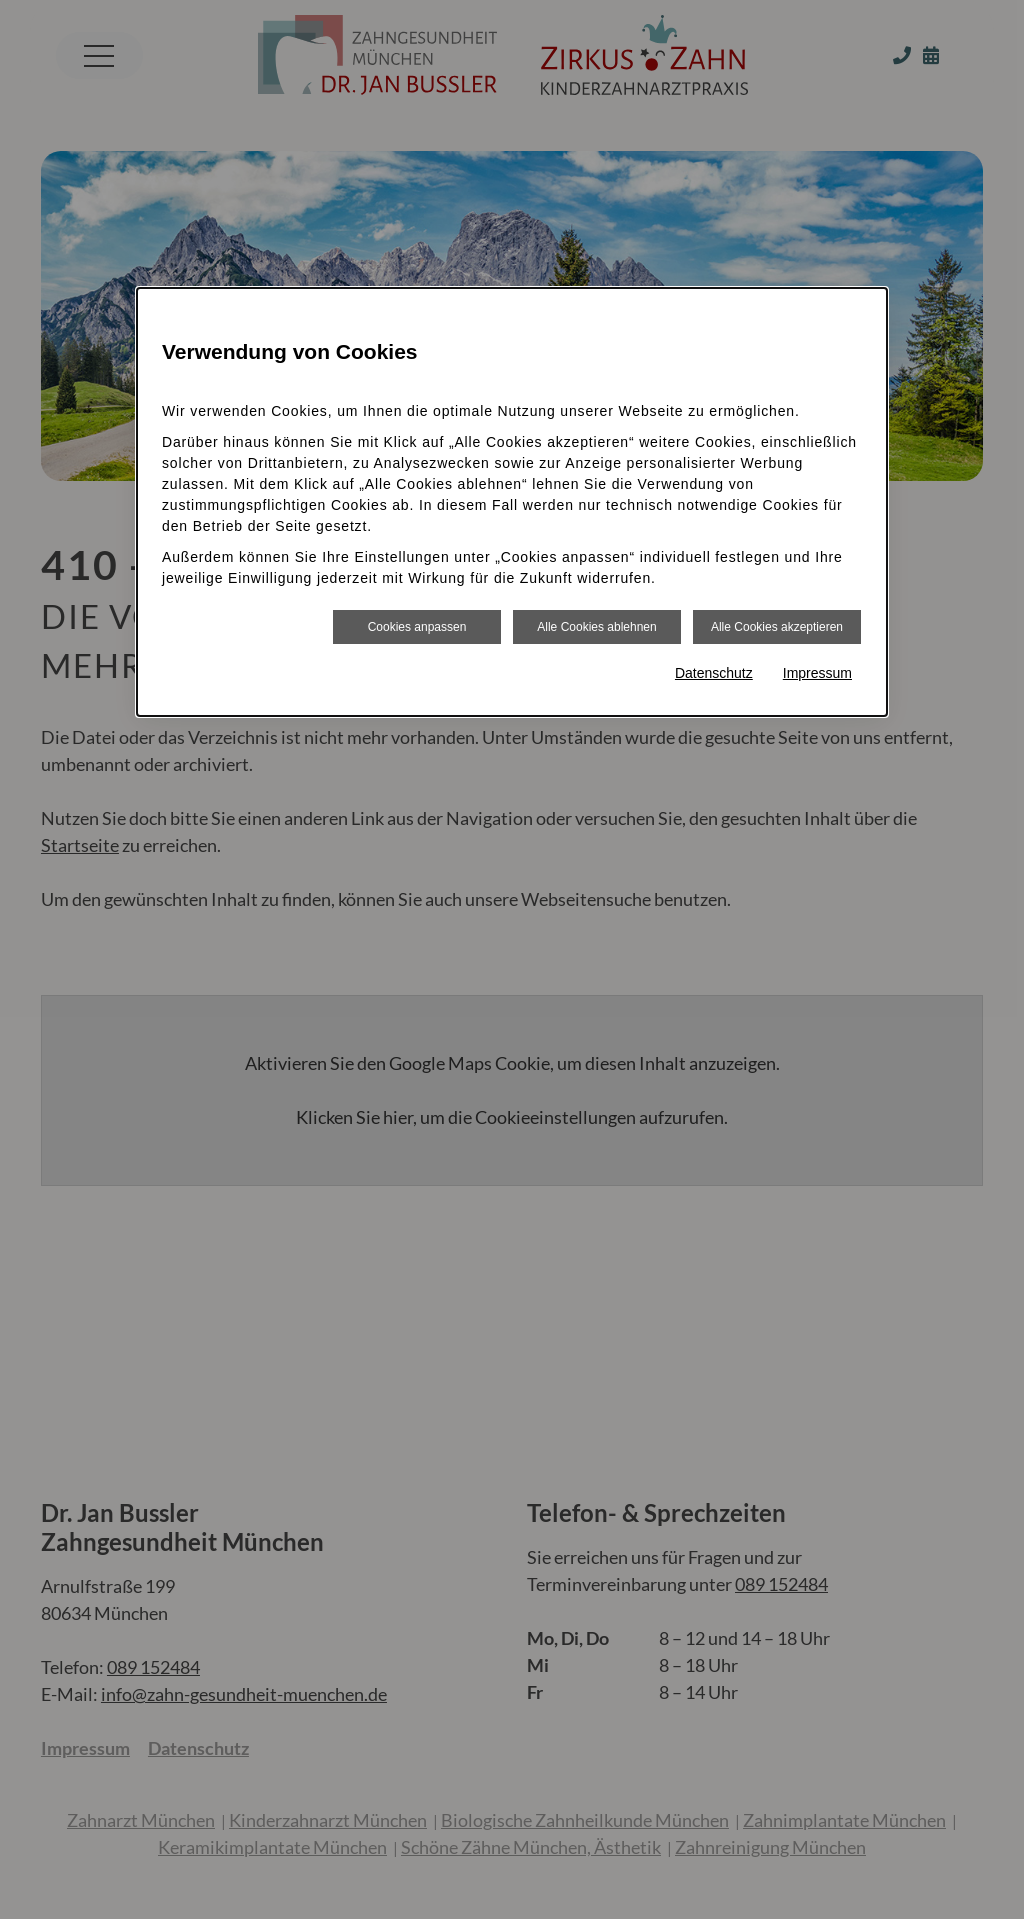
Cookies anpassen (417, 627)
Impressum (817, 673)
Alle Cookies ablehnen (596, 627)
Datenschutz (714, 673)
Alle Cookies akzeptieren (777, 627)
